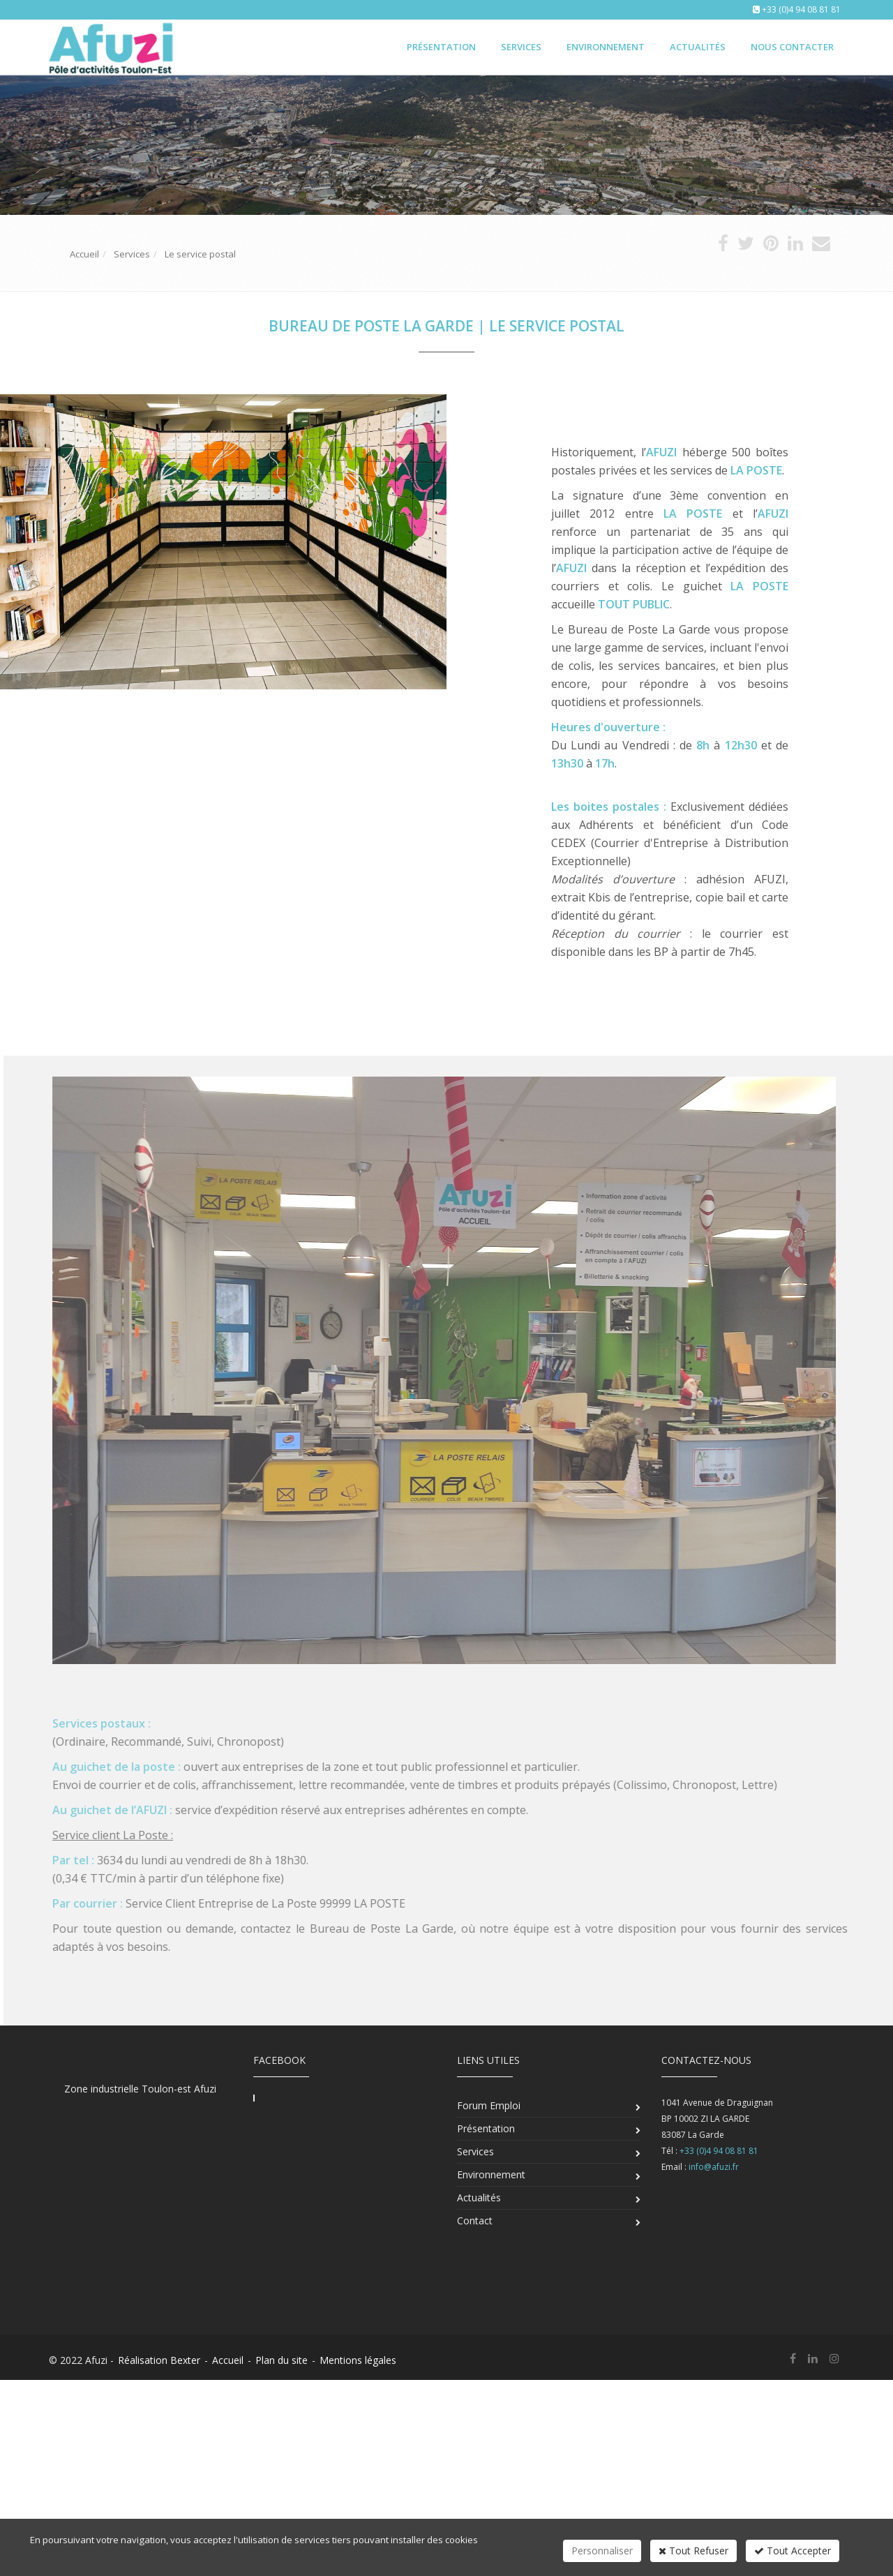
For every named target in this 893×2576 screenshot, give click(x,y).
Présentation (441, 46)
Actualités (698, 46)
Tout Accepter (792, 2550)
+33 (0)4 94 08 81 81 (801, 9)
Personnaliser (602, 2550)
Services (521, 46)
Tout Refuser (693, 2550)
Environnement (605, 46)
